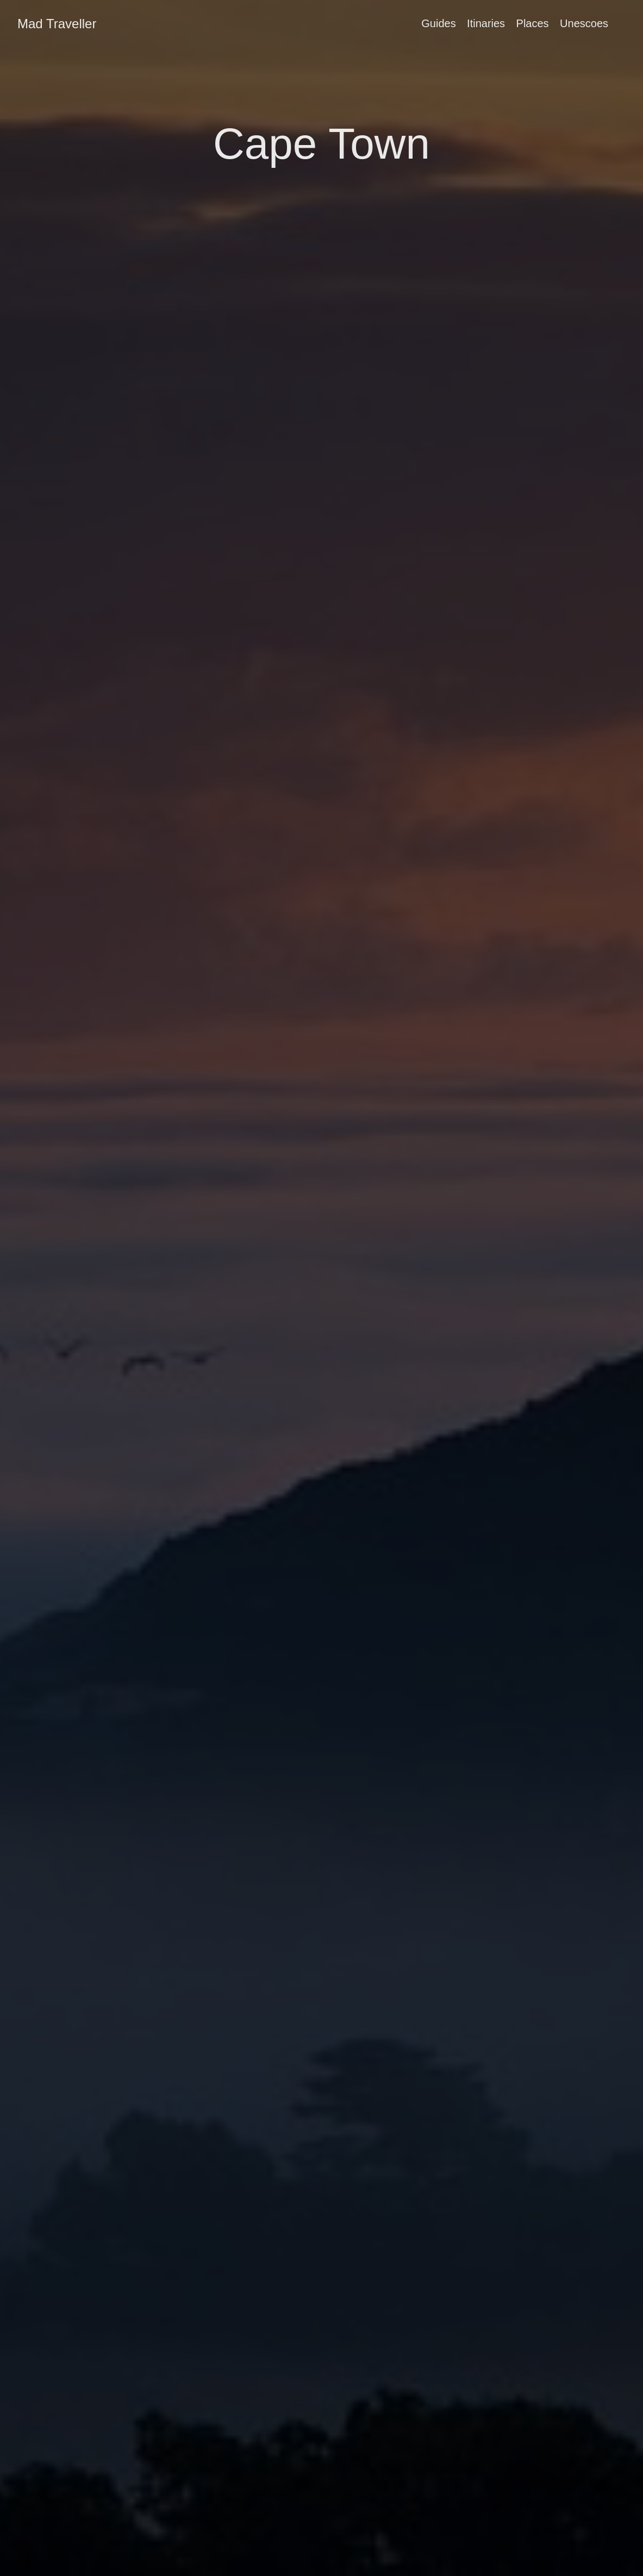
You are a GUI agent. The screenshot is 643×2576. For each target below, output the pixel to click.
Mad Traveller (56, 23)
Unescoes (584, 23)
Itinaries (486, 23)
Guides (438, 23)
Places (532, 23)
